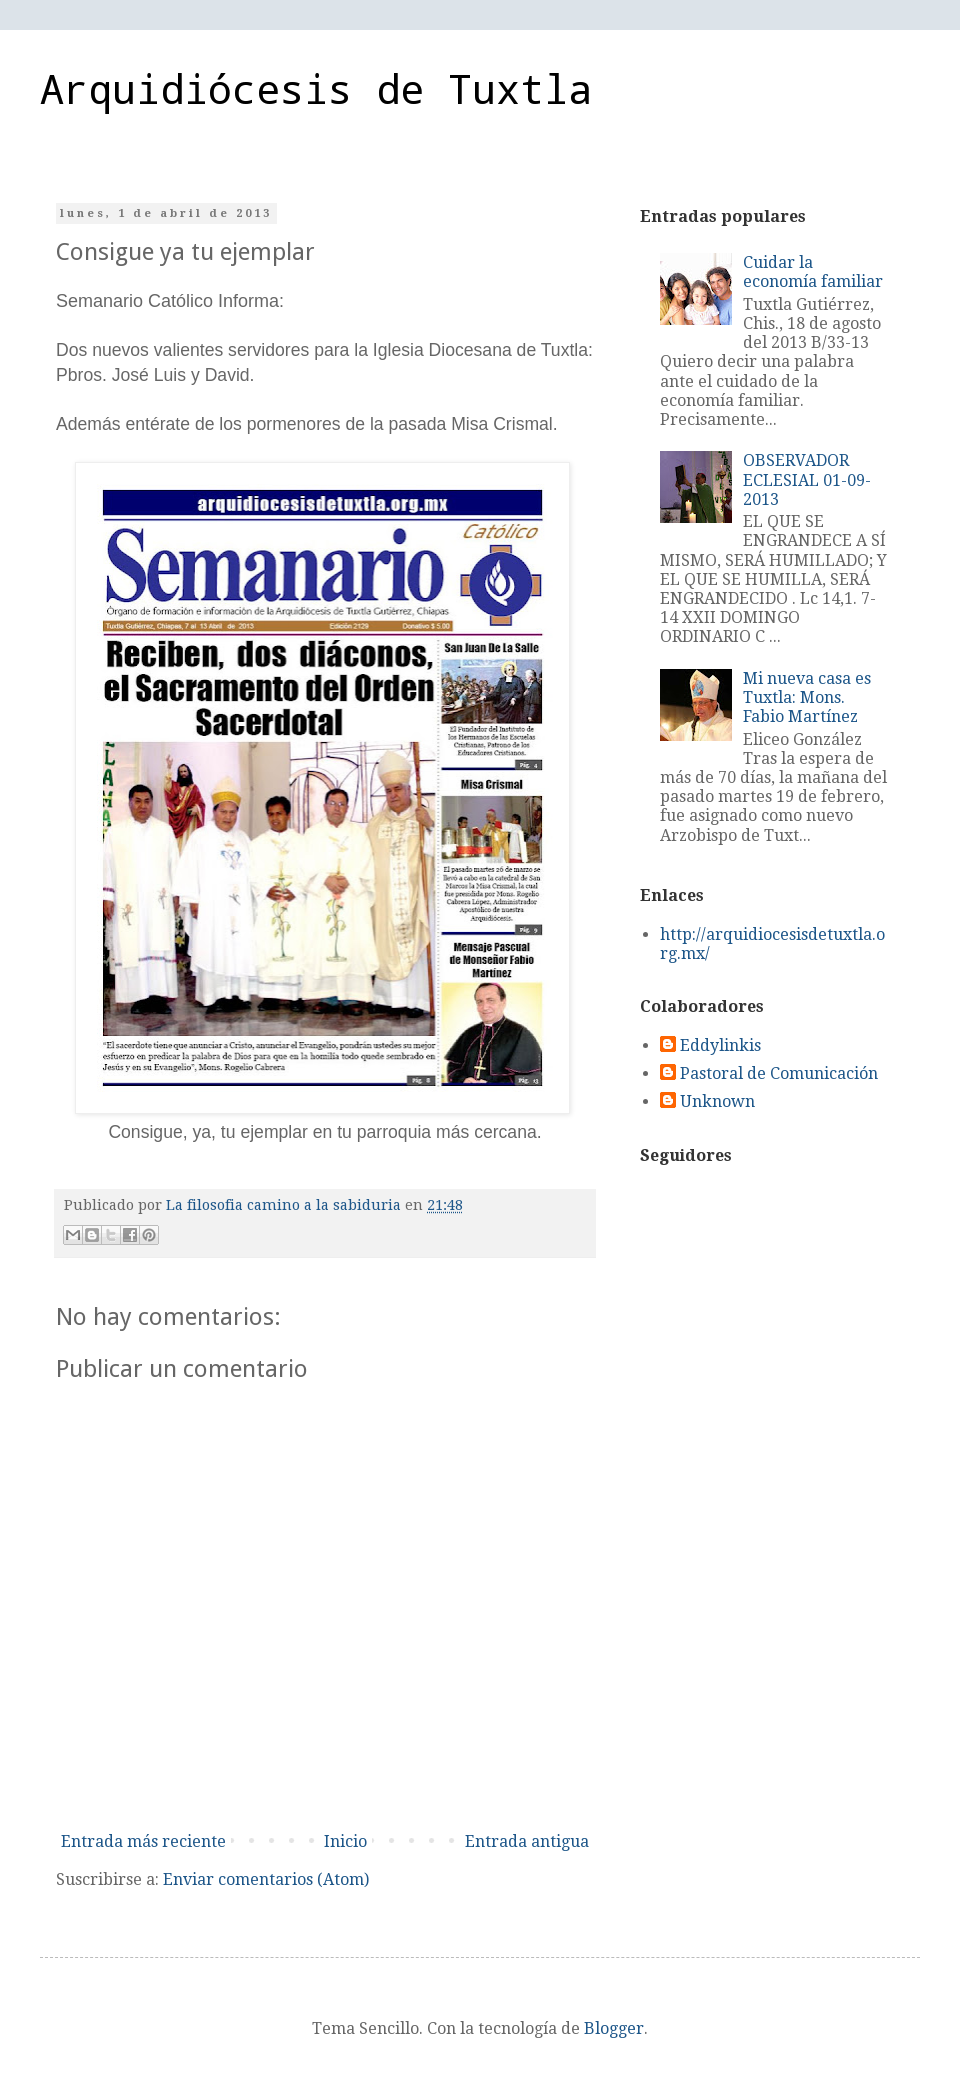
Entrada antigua (527, 1841)
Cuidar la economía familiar (813, 272)
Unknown (717, 1101)
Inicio (345, 1841)
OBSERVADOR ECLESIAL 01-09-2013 (807, 479)
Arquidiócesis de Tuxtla (316, 88)
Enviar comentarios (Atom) (266, 1879)
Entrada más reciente (143, 1841)
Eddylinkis (720, 1045)
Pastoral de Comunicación (779, 1073)
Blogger (614, 2028)
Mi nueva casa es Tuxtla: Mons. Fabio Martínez (807, 697)
